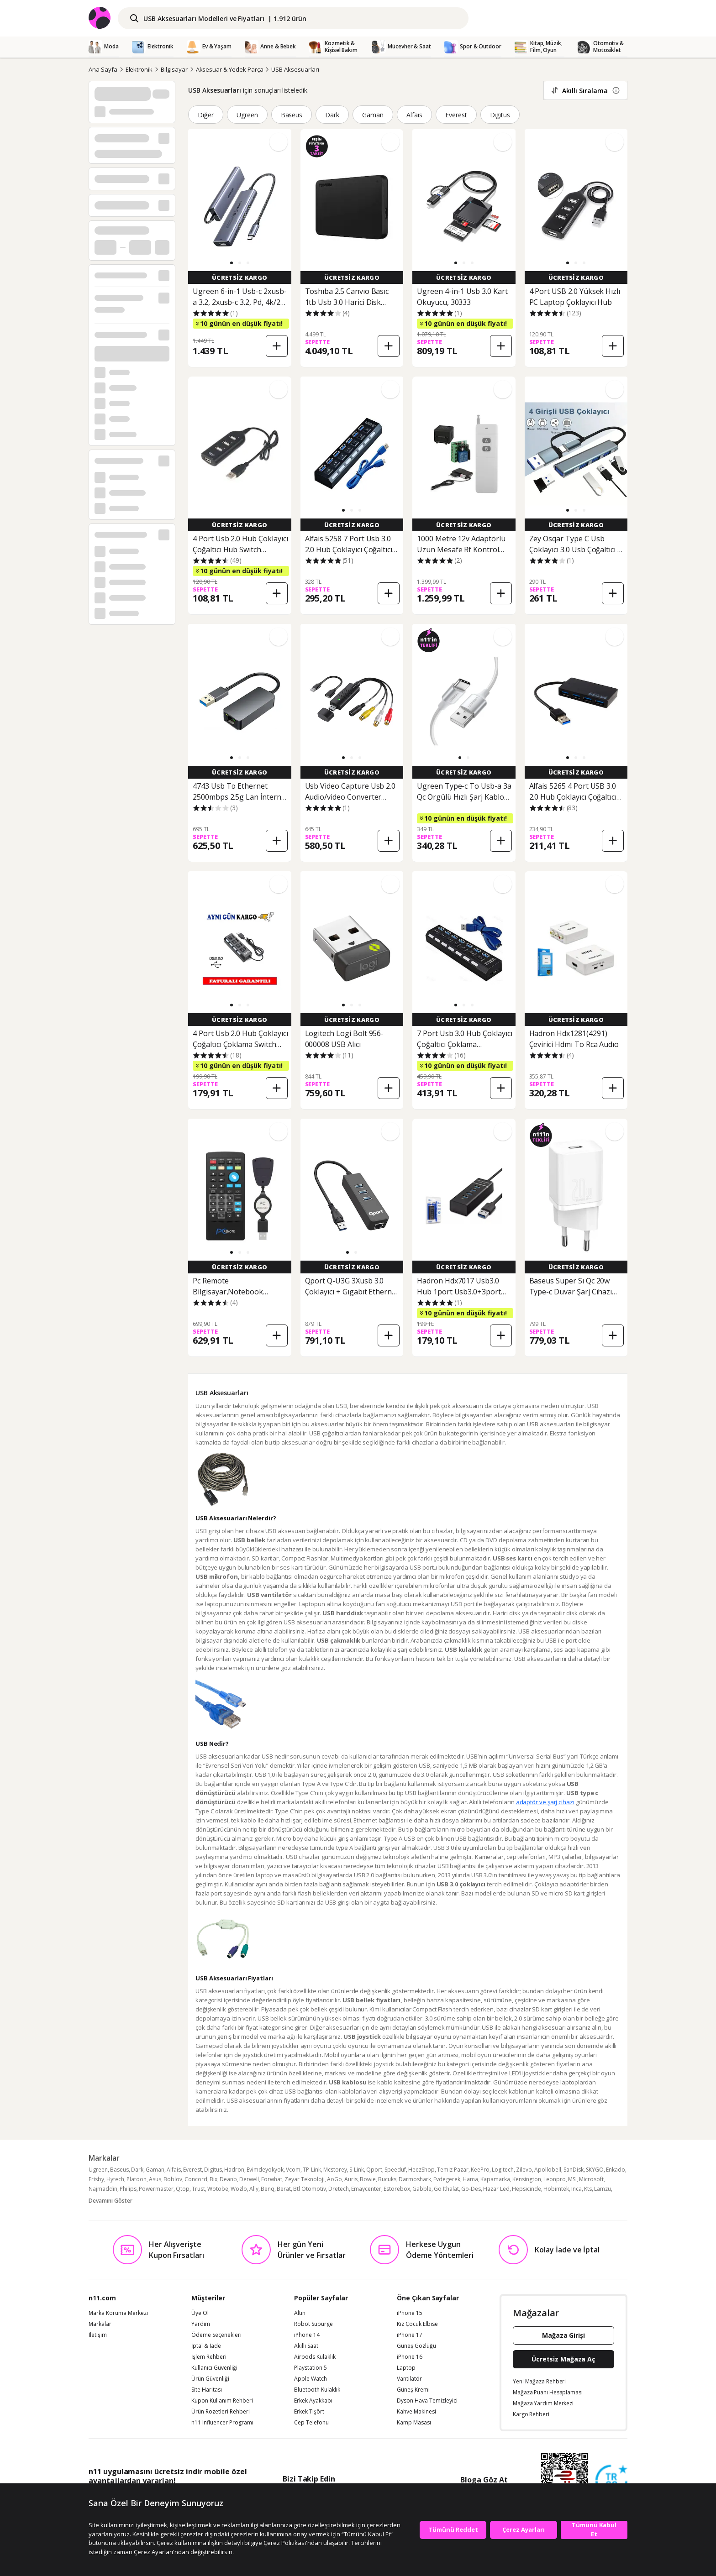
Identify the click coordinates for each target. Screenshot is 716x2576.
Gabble (422, 2189)
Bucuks (387, 2179)
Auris (351, 2179)
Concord (195, 2179)
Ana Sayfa (103, 69)
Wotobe (217, 2189)
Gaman (373, 114)
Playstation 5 (310, 2368)
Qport (374, 2169)
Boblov (172, 2179)
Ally (253, 2189)
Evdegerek (446, 2179)
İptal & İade (206, 2346)
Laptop (406, 2368)
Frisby (96, 2179)
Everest (456, 114)
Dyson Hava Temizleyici (427, 2400)
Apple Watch (310, 2378)
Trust (198, 2189)
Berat (284, 2189)
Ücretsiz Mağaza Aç (563, 2359)
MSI (572, 2179)
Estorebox (397, 2189)
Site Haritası (206, 2389)
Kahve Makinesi (416, 2411)
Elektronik (139, 69)
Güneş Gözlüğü (416, 2346)
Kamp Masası (414, 2422)
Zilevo (524, 2169)
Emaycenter (366, 2189)
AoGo (334, 2179)
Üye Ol (200, 2313)
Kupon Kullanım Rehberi (222, 2400)
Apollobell (547, 2169)
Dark (332, 114)
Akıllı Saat (306, 2346)
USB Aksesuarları (295, 69)
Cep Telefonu (311, 2422)
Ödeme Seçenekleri (216, 2335)
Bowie (368, 2179)
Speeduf (395, 2169)
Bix (213, 2179)
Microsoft (591, 2179)
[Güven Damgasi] (611, 2481)
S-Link (356, 2169)
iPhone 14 (307, 2335)
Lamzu (602, 2189)
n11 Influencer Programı (222, 2422)
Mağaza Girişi (563, 2335)
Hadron (234, 2169)
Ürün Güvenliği (210, 2378)
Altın (299, 2313)
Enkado (615, 2169)
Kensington (526, 2179)
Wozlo (239, 2189)
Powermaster (156, 2189)
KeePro (480, 2169)
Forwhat (271, 2179)
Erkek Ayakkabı (313, 2400)
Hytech (115, 2179)
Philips (128, 2189)
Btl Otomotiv (309, 2189)
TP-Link (312, 2169)
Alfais (414, 114)
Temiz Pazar (453, 2169)
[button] (231, 263)
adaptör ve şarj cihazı (545, 1802)
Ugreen (247, 114)
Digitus (500, 114)
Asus (155, 2179)
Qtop (183, 2189)
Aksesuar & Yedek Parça (229, 69)
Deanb (228, 2179)
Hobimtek (556, 2189)
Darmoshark (415, 2179)
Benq (267, 2189)
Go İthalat (446, 2189)
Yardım (200, 2324)
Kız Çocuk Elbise (417, 2324)
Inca (576, 2189)
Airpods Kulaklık (315, 2357)
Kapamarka (495, 2179)
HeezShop (421, 2169)
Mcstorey (335, 2169)
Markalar (100, 2324)
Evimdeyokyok (265, 2169)
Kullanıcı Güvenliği (214, 2368)
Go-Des (471, 2189)
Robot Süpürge (313, 2324)
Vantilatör (409, 2378)
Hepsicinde (526, 2189)
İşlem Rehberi (208, 2357)
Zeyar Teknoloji (304, 2179)
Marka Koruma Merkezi (118, 2313)
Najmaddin (103, 2189)
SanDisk (573, 2169)
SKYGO (595, 2169)
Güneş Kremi (413, 2389)
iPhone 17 (409, 2335)
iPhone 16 (409, 2357)
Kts (588, 2189)
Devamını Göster (110, 2200)
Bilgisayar (174, 69)
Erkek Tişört (309, 2411)
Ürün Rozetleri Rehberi (220, 2411)
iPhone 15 (409, 2313)
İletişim (98, 2335)
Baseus (292, 114)
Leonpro (554, 2179)
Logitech (503, 2169)
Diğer (206, 114)
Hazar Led (496, 2189)
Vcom (293, 2169)
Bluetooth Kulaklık (317, 2389)
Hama (470, 2179)
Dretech (338, 2189)
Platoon (136, 2179)
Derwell (249, 2179)
